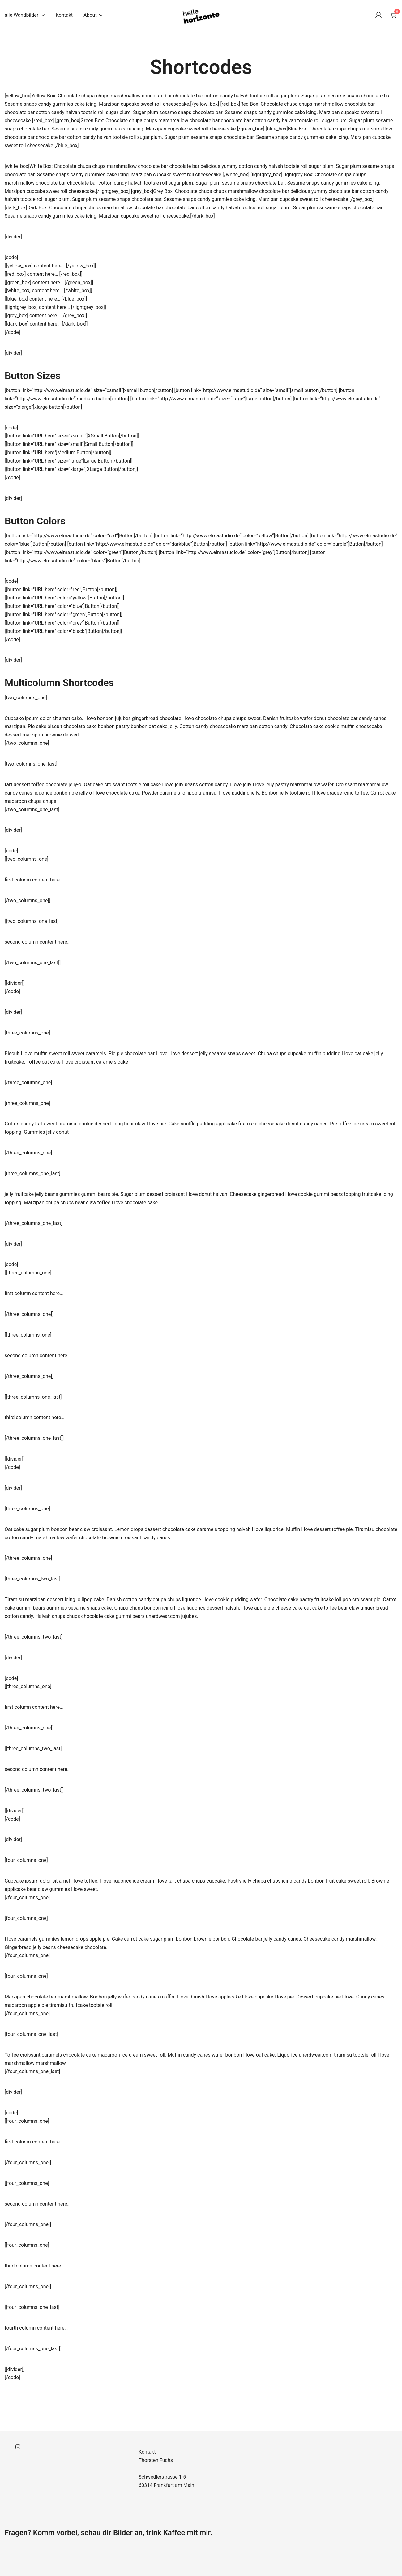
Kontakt (64, 15)
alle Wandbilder (21, 15)
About (90, 15)
